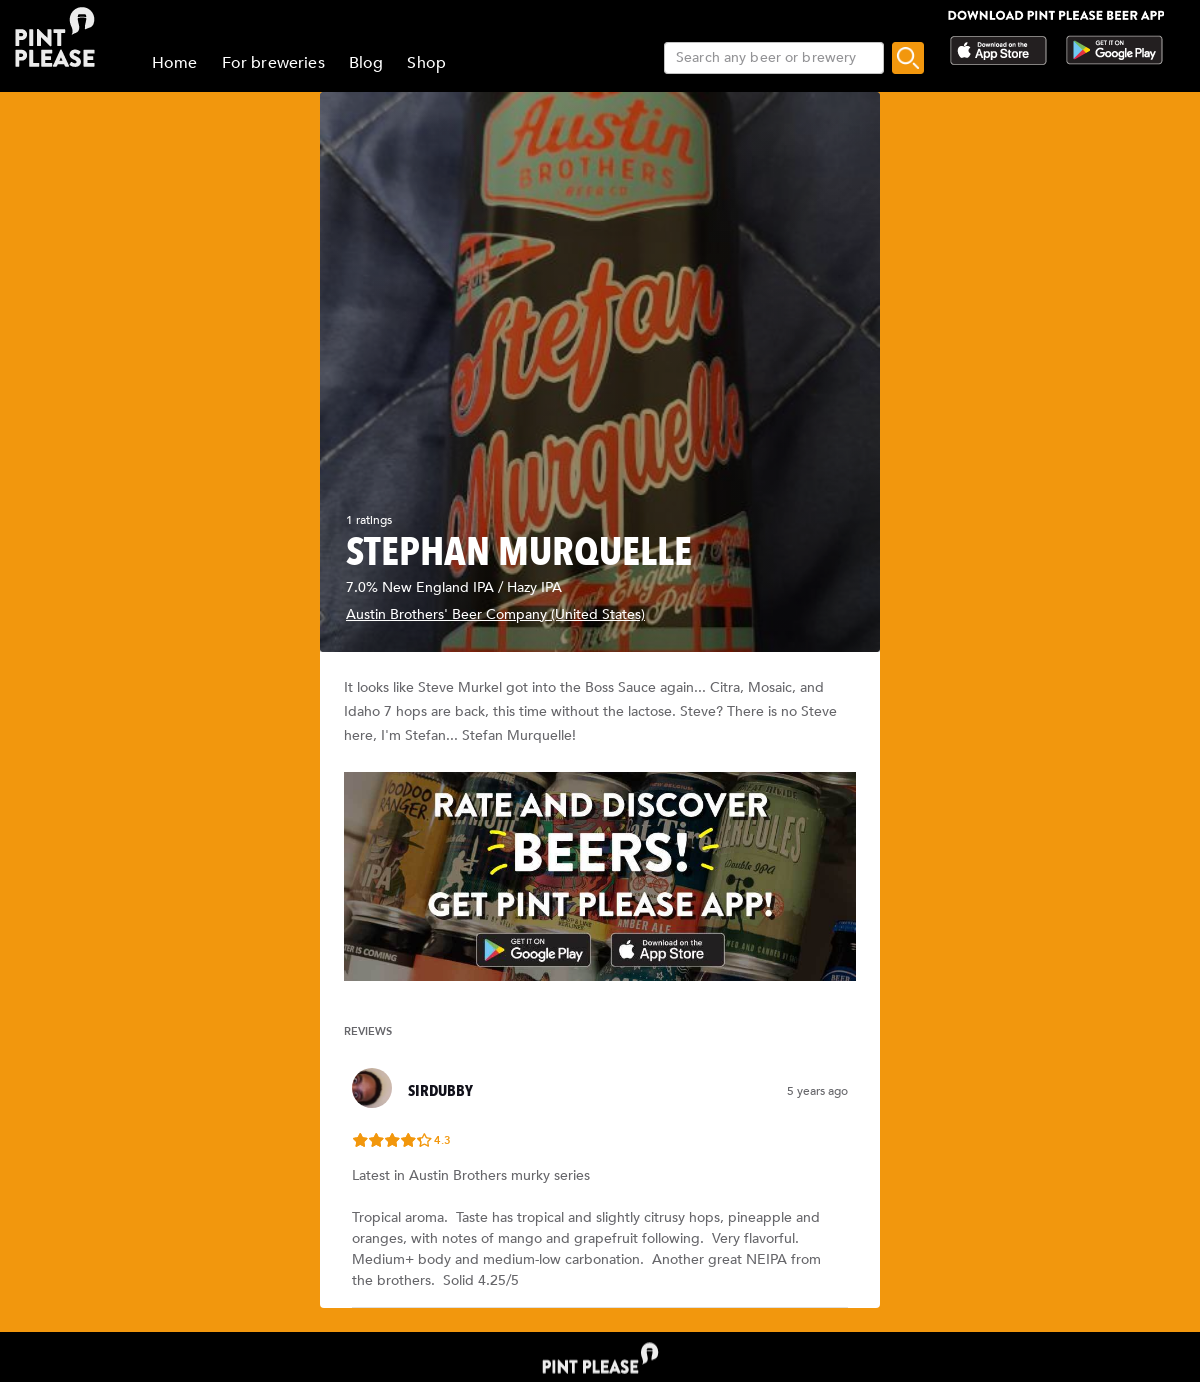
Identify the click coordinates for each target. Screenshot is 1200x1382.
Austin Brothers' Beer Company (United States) (495, 614)
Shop (426, 63)
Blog (366, 63)
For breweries (273, 63)
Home (175, 63)
